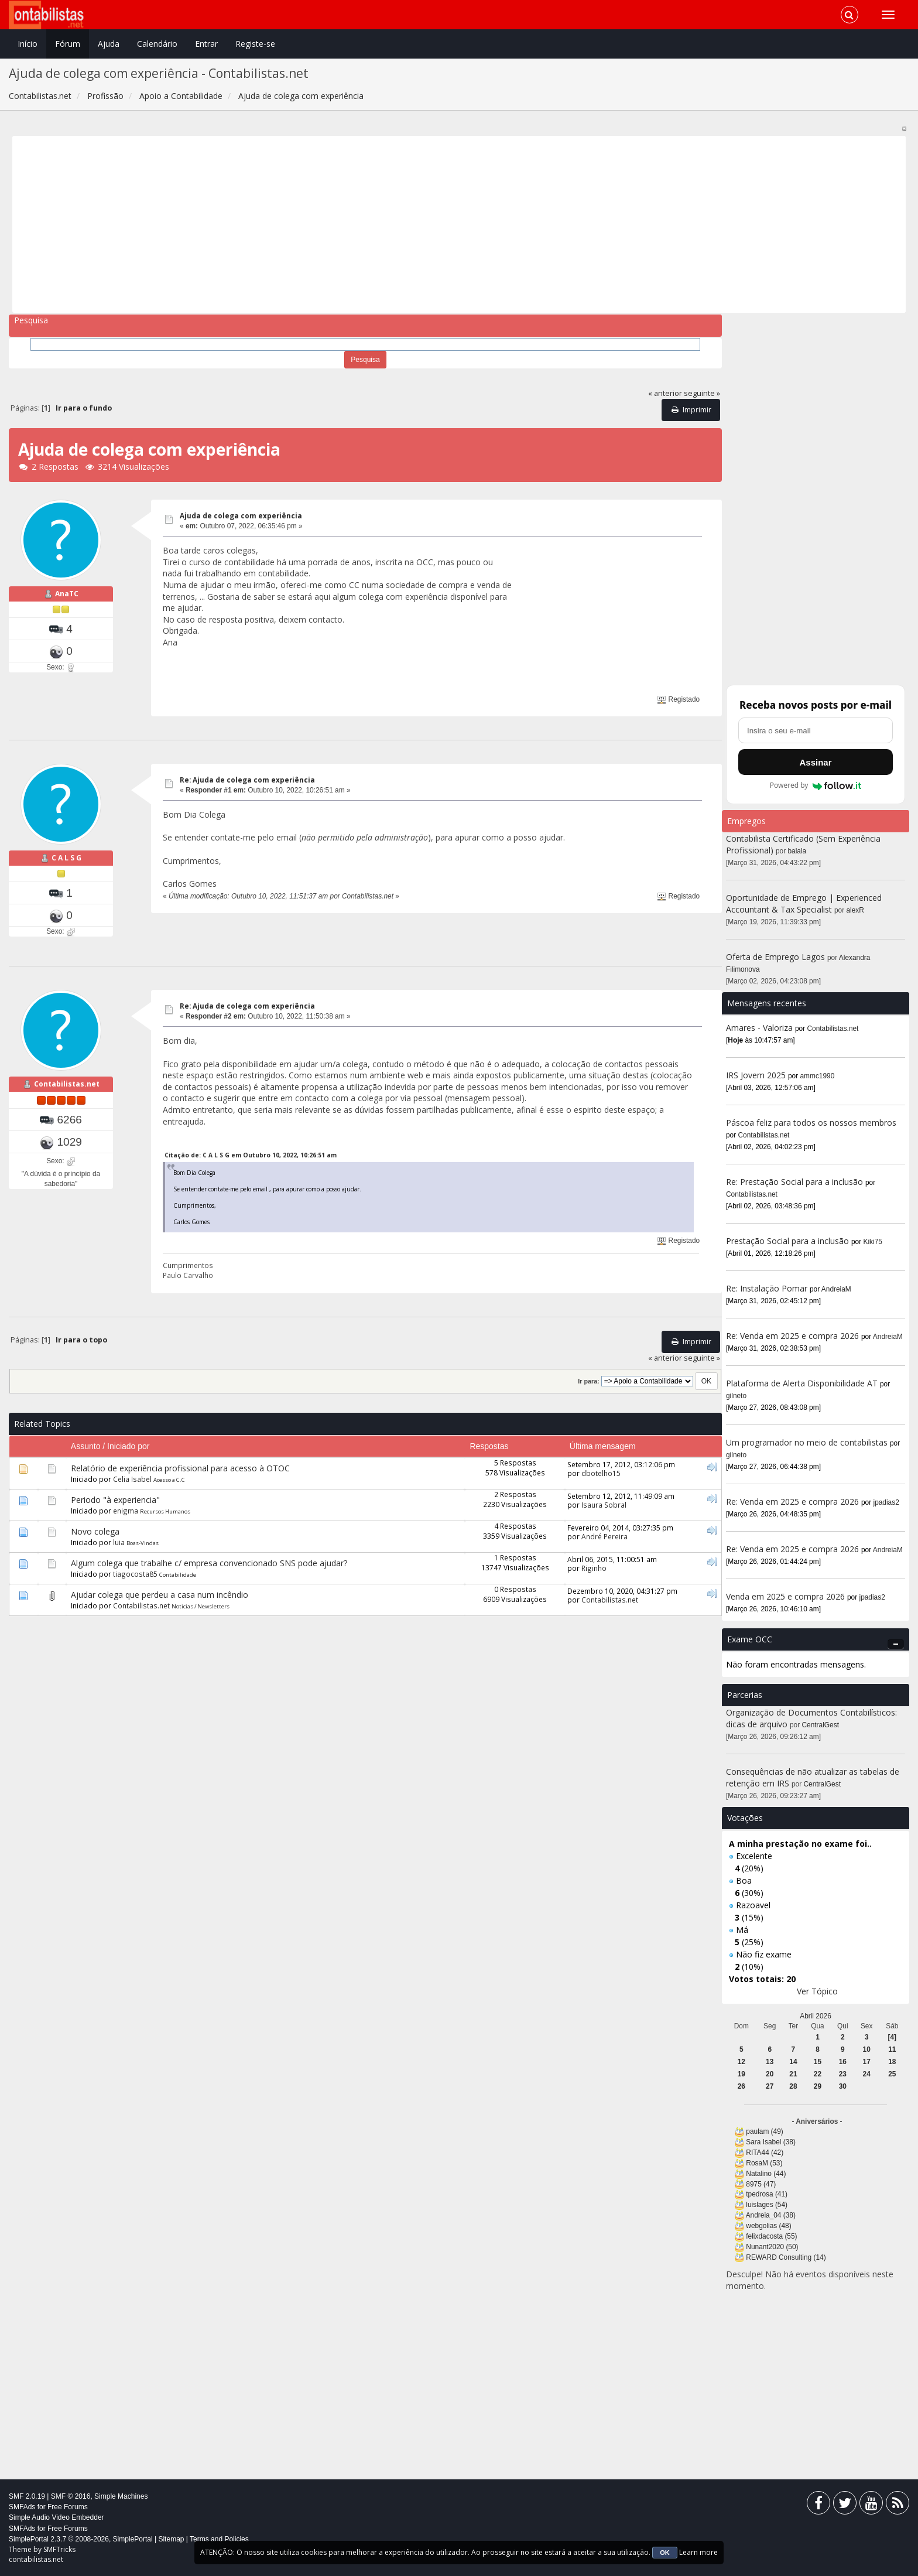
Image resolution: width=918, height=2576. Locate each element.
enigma (125, 1510)
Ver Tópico (817, 1991)
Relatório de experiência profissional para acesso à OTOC (180, 1468)
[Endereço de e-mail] (815, 730)
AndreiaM (836, 1289)
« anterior (665, 393)
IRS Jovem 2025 (756, 1075)
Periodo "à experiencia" (115, 1499)
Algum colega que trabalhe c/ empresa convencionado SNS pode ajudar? (209, 1563)
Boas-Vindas (142, 1543)
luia (119, 1542)
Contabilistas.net (67, 1084)
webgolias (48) (768, 2226)
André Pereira (604, 1536)
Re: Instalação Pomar (766, 1288)
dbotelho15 (601, 1473)
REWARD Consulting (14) (785, 2257)
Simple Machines (121, 2496)
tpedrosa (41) (766, 2194)
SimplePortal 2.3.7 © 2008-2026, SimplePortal (81, 2539)
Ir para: (588, 1381)
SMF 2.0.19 (27, 2496)
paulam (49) (764, 2131)
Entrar (206, 43)
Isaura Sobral (603, 1504)
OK (665, 2552)
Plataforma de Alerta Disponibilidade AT (802, 1383)
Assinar (815, 762)
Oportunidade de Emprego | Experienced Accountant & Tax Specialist (804, 903)
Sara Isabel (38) (771, 2142)
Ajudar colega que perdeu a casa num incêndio (159, 1594)
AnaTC (66, 594)
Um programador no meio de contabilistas (807, 1442)
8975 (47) (761, 2184)
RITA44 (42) (764, 2152)
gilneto (736, 1396)
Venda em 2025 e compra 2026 (785, 1596)
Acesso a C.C (169, 1480)
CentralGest (820, 1725)
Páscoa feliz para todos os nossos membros (811, 1122)
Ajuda (108, 43)
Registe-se (255, 43)
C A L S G (66, 858)
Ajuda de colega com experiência (241, 515)
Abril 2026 (815, 2016)
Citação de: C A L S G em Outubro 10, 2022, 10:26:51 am (251, 1155)
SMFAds (22, 2507)
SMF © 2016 (71, 2496)
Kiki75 (873, 1242)
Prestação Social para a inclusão (788, 1240)
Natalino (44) (766, 2174)
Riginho (594, 1568)
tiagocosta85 (135, 1574)
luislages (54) (766, 2205)
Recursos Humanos (165, 1511)
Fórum (67, 43)
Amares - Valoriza (759, 1027)
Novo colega (95, 1531)
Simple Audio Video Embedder (56, 2517)
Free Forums (67, 2507)
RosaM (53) (764, 2163)
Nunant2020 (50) (772, 2247)
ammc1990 (817, 1076)
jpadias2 (886, 1502)
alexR (855, 910)
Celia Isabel (132, 1479)
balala (797, 851)
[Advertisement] (367, 224)
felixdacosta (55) (771, 2236)
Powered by (816, 785)
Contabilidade (177, 1575)
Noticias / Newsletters (201, 1606)
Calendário (157, 43)
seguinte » (702, 393)
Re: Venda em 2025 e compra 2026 (792, 1335)
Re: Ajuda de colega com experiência (247, 779)
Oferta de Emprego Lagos (775, 956)
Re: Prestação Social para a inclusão (795, 1181)
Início (27, 43)
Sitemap (171, 2539)
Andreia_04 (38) (771, 2215)
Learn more (698, 2552)
